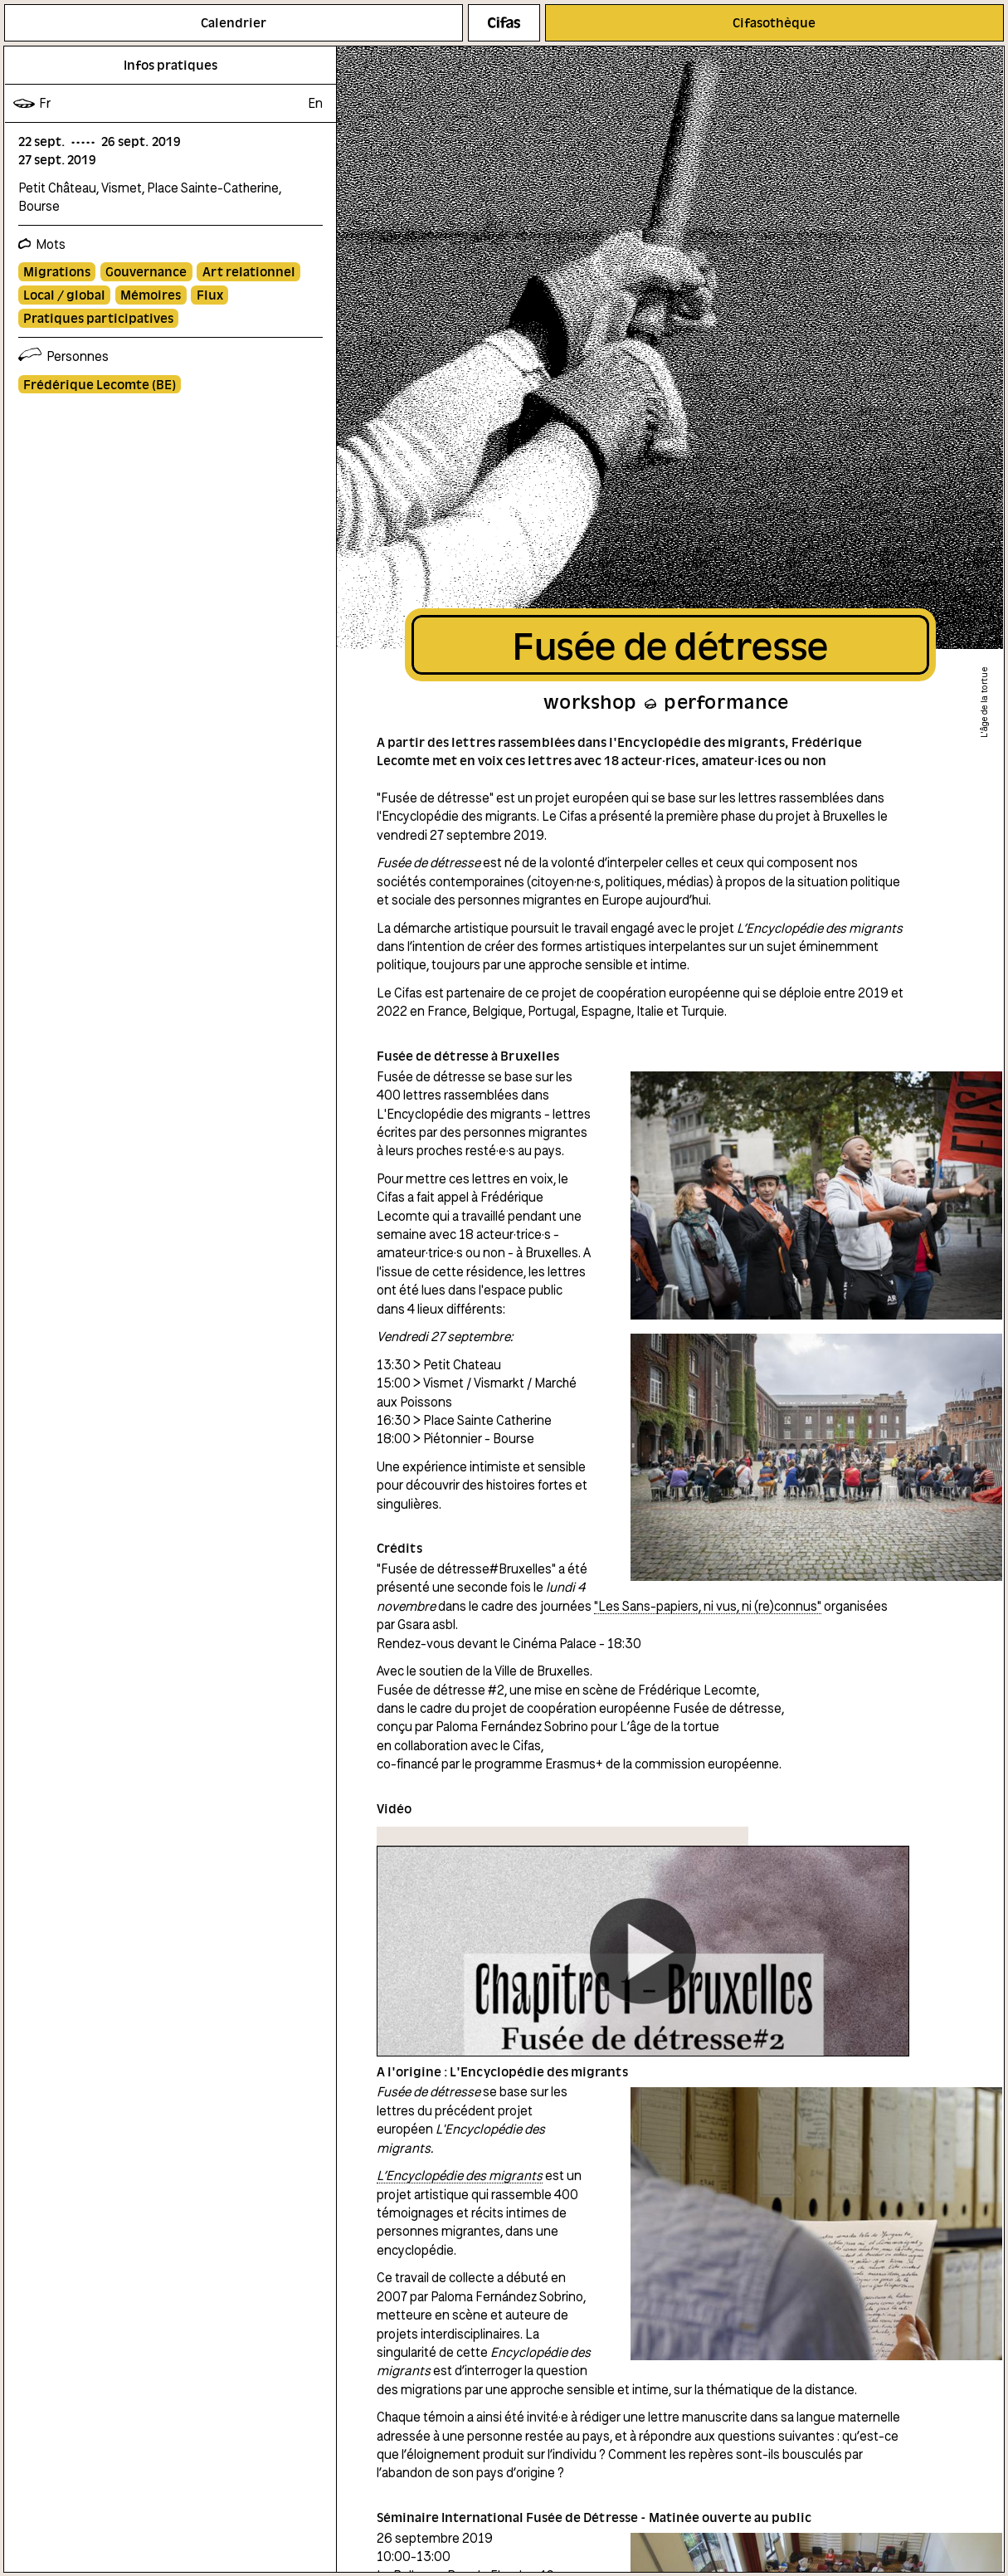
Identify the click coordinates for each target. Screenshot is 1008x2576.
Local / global (64, 294)
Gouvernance (146, 271)
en (315, 102)
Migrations (56, 271)
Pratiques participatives (98, 317)
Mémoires (150, 294)
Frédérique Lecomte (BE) (99, 384)
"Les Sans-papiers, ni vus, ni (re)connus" (707, 1605)
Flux (210, 294)
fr (45, 102)
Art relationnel (248, 271)
